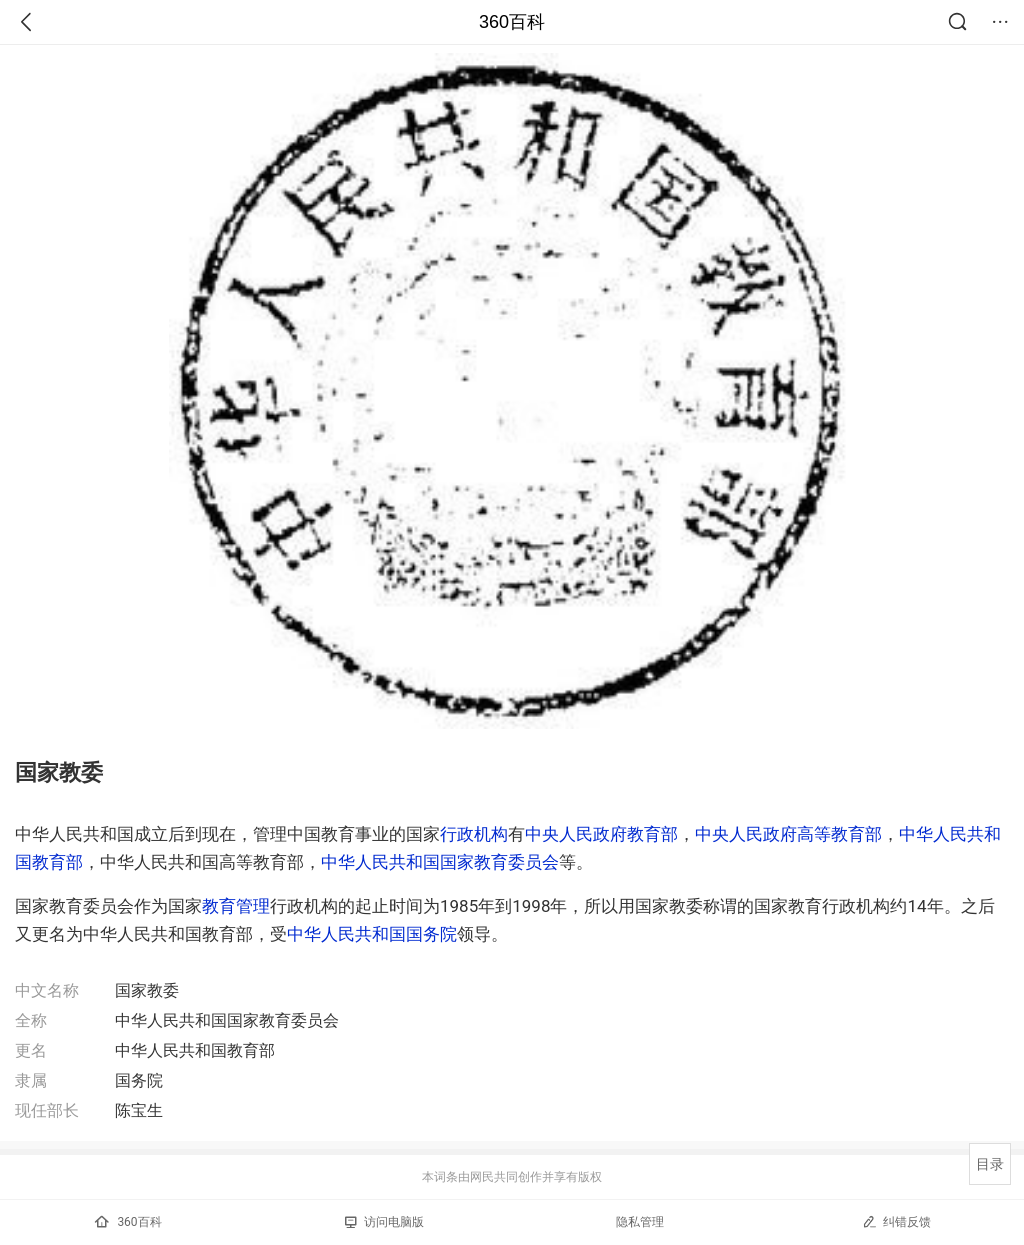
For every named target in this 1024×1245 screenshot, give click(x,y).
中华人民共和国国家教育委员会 (440, 862)
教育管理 (236, 906)
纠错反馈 (896, 1221)
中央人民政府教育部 (601, 834)
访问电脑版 (384, 1222)
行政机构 (474, 834)
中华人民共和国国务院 (372, 934)
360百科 (512, 22)
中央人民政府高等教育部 (788, 834)
